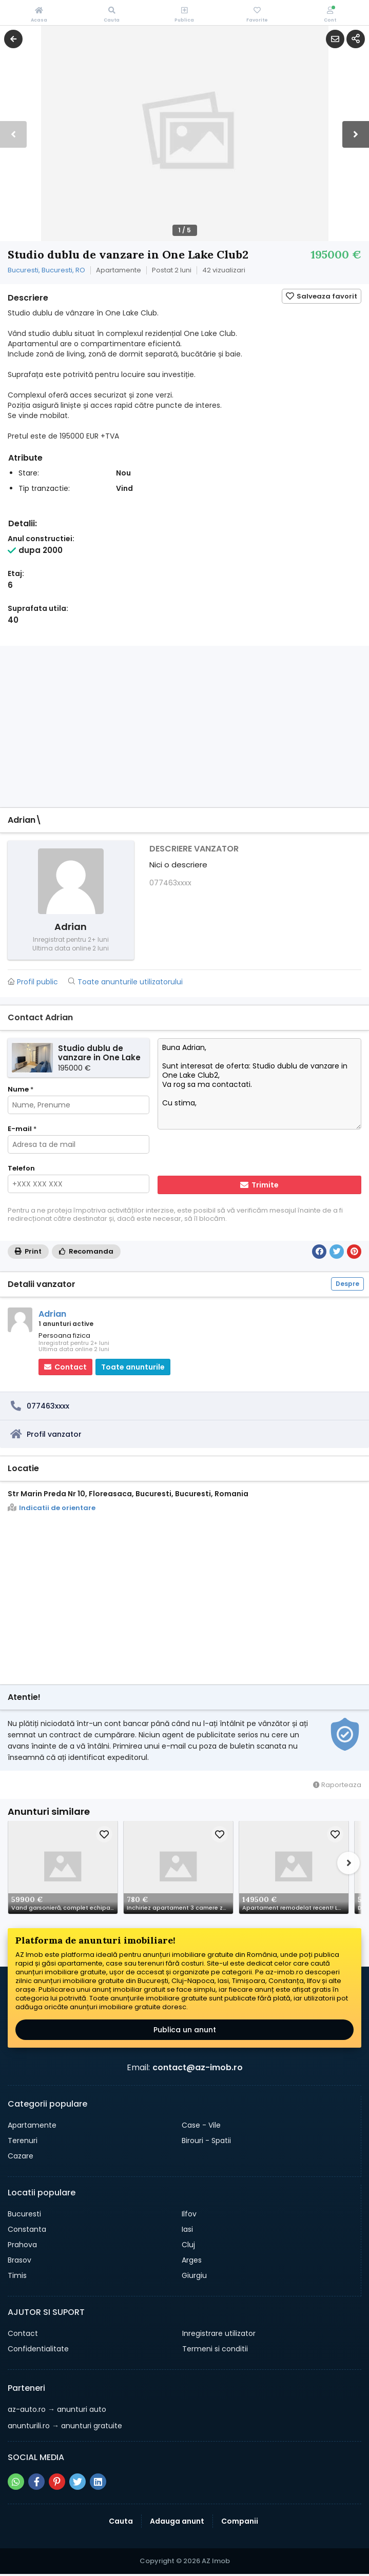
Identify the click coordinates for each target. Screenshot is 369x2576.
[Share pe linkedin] (98, 2481)
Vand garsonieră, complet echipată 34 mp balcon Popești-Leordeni (64, 1907)
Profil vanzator (54, 1434)
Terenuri (22, 2140)
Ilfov (189, 2214)
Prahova (22, 2245)
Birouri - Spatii (206, 2140)
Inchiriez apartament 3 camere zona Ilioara (180, 1907)
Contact (23, 2333)
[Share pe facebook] (36, 2481)
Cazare (20, 2156)
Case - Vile (201, 2125)
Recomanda (86, 1251)
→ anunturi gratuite (65, 2426)
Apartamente (32, 2125)
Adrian (52, 1314)
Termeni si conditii (215, 2349)
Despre (347, 1283)
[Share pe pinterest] (57, 2481)
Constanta (27, 2229)
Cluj (188, 2245)
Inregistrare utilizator (219, 2333)
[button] (355, 134)
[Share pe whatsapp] (16, 2481)
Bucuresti (24, 2214)
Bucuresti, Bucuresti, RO (46, 270)
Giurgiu (194, 2275)
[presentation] (224, 1154)
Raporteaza (337, 1785)
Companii (239, 2521)
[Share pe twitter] (77, 2481)
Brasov (19, 2260)
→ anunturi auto (57, 2409)
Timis (17, 2275)
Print (28, 1251)
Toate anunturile (133, 1367)
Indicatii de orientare (51, 1508)
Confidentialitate (38, 2349)
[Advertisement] (184, 728)
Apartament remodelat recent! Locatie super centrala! (295, 1907)
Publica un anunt (184, 2030)
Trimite (259, 1185)
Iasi (187, 2229)
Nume (20, 1089)
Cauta (121, 2521)
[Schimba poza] (62, 1867)
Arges (192, 2260)
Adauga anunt (177, 2521)
